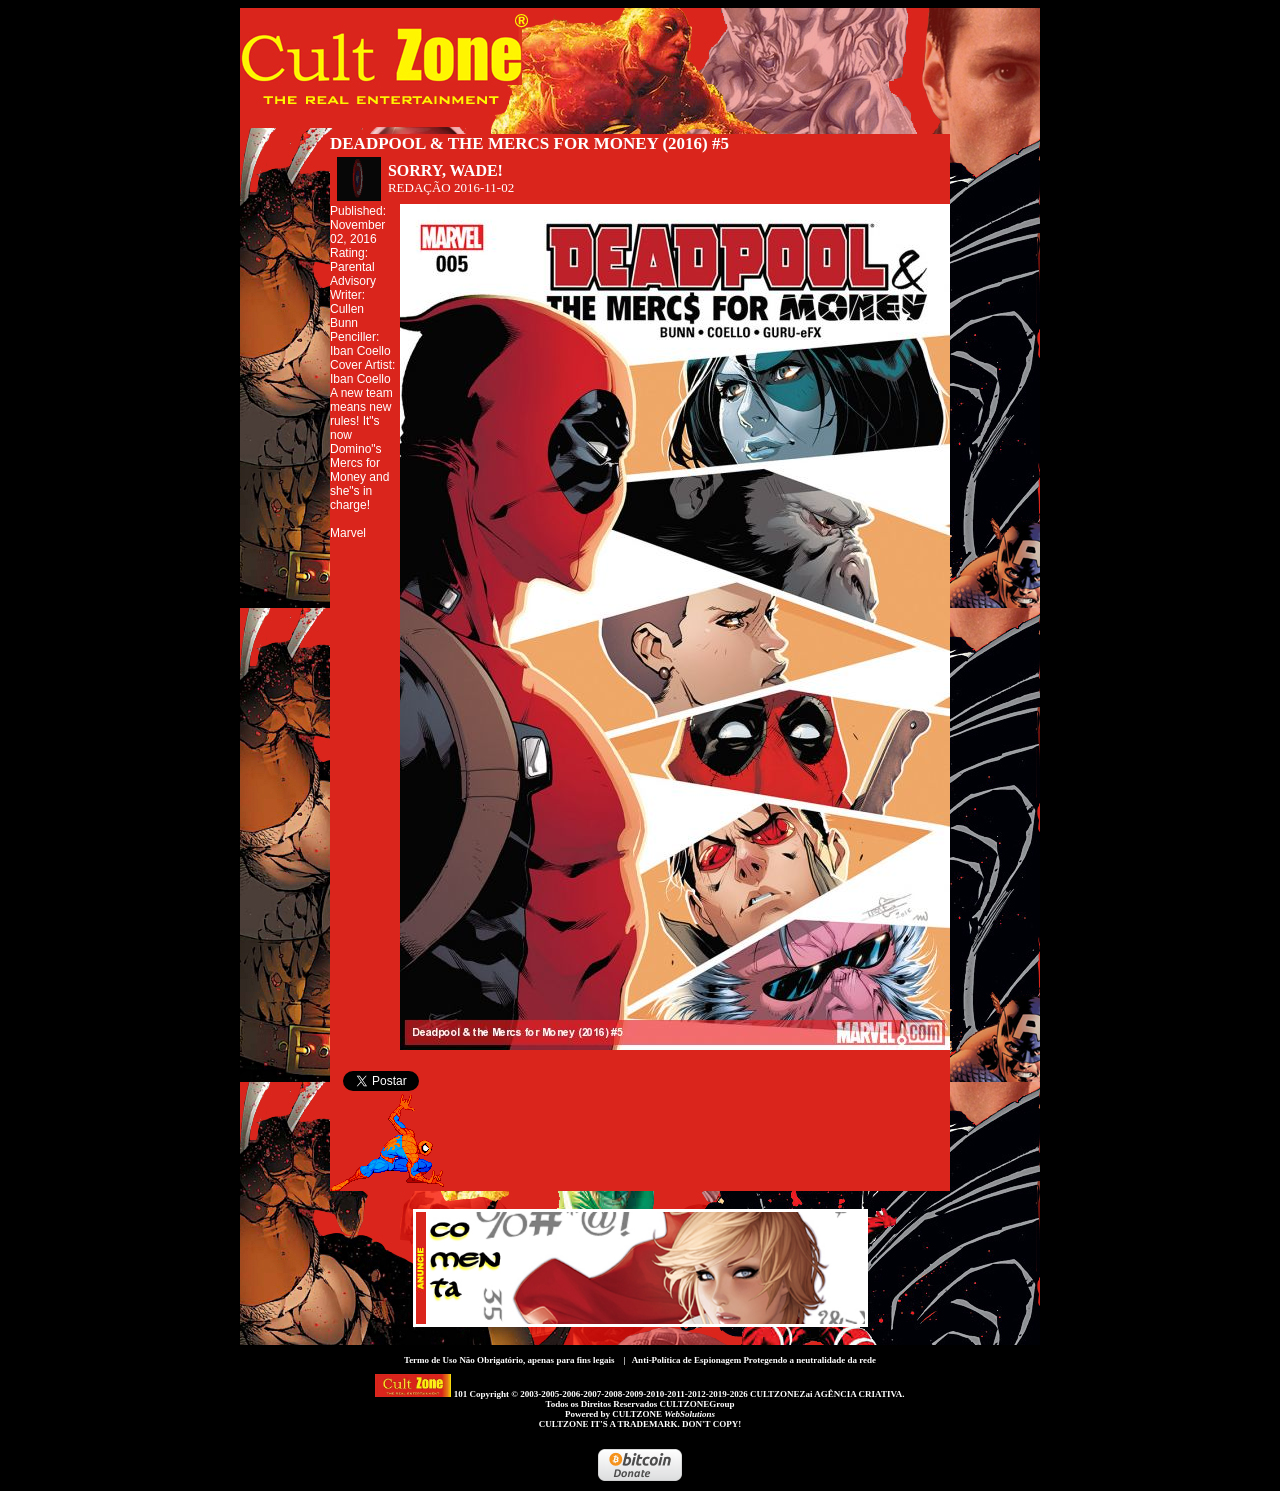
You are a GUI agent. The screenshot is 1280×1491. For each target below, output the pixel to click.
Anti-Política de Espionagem (687, 1360)
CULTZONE (663, 1414)
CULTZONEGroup (696, 1404)
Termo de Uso (430, 1360)
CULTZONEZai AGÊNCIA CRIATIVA (826, 1394)
